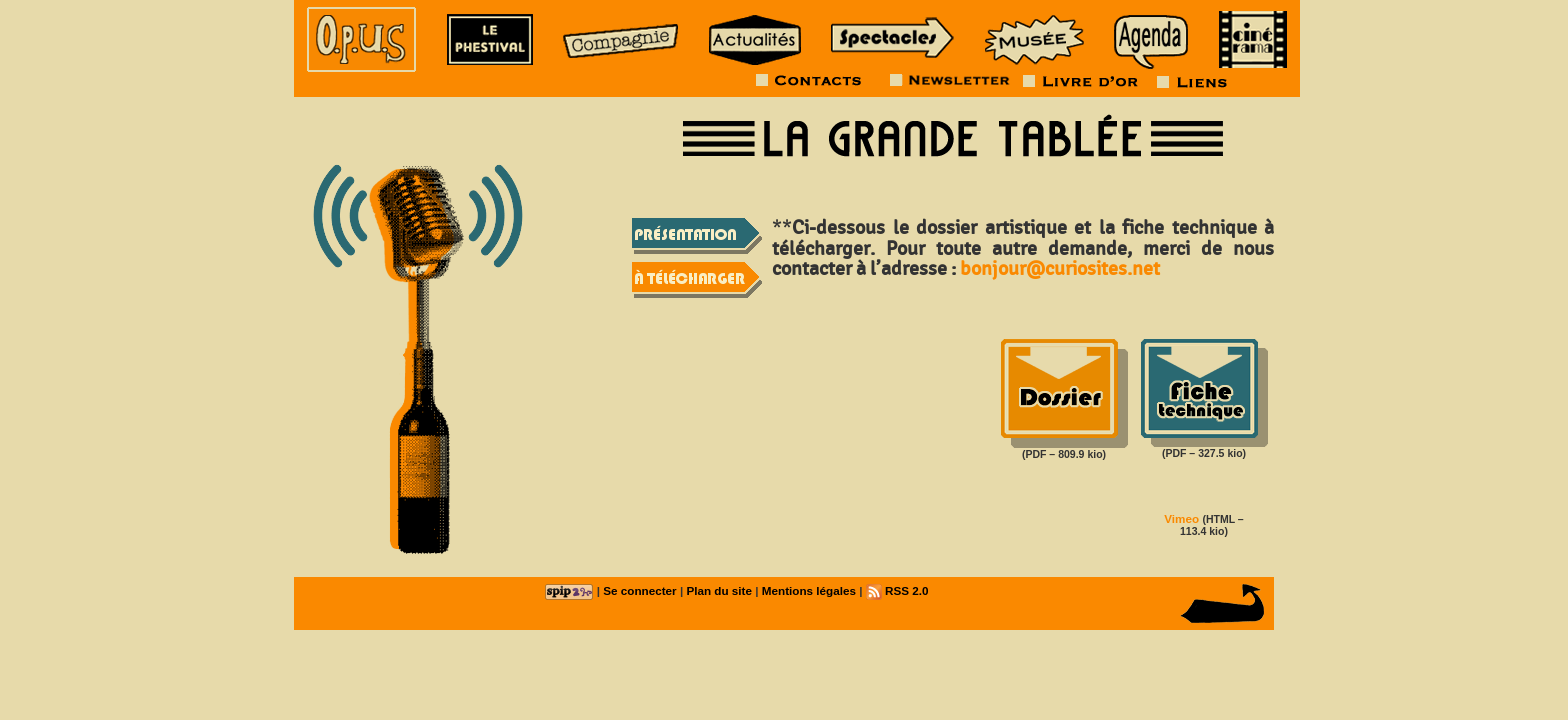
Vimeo (1181, 518)
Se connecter (639, 590)
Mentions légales (809, 590)
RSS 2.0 (897, 590)
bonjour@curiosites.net (1060, 269)
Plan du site (719, 590)
